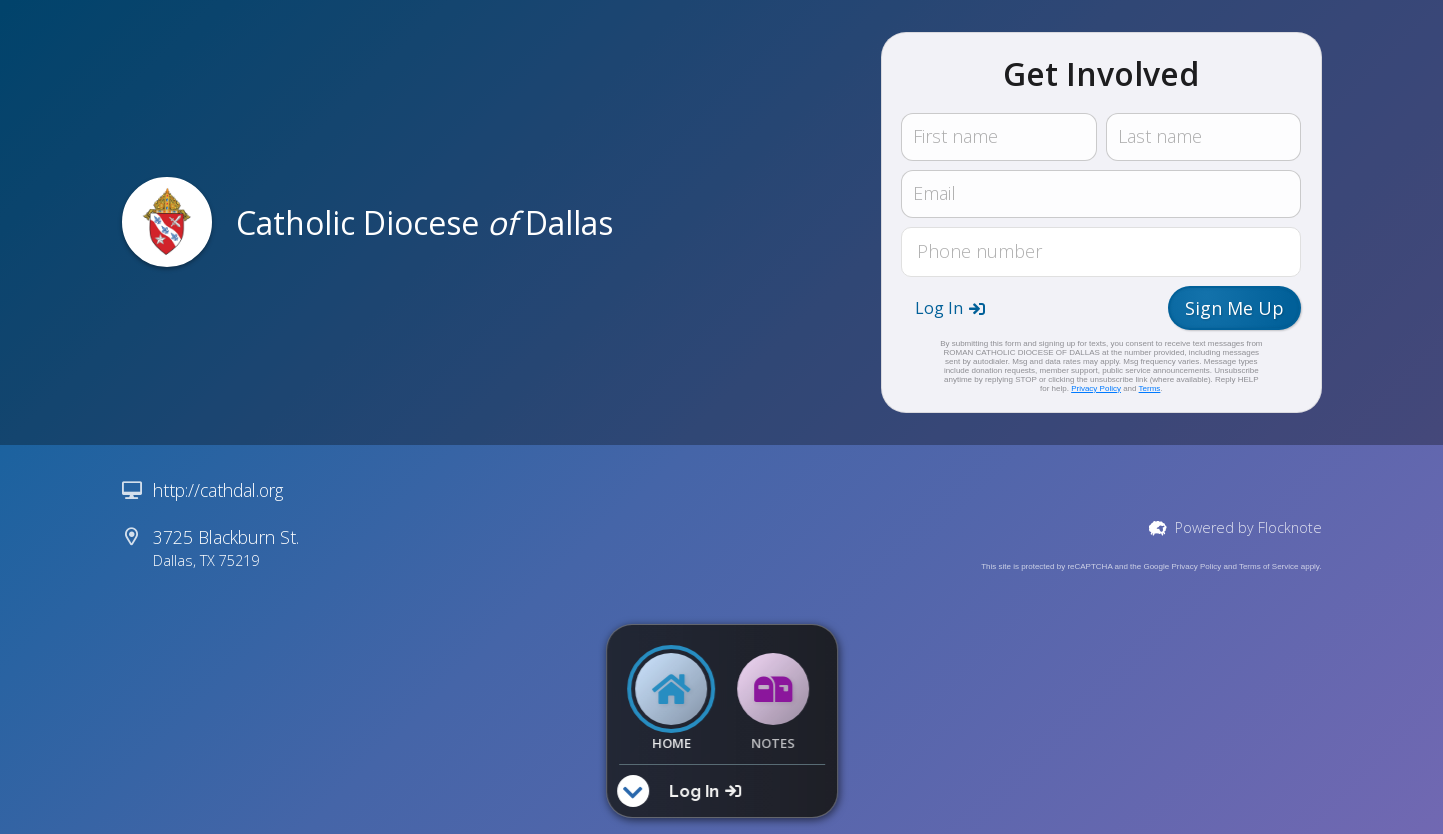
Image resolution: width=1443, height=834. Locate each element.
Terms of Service (1269, 566)
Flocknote (1290, 527)
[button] (950, 308)
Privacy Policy (1096, 388)
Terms (1150, 388)
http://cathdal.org (218, 490)
